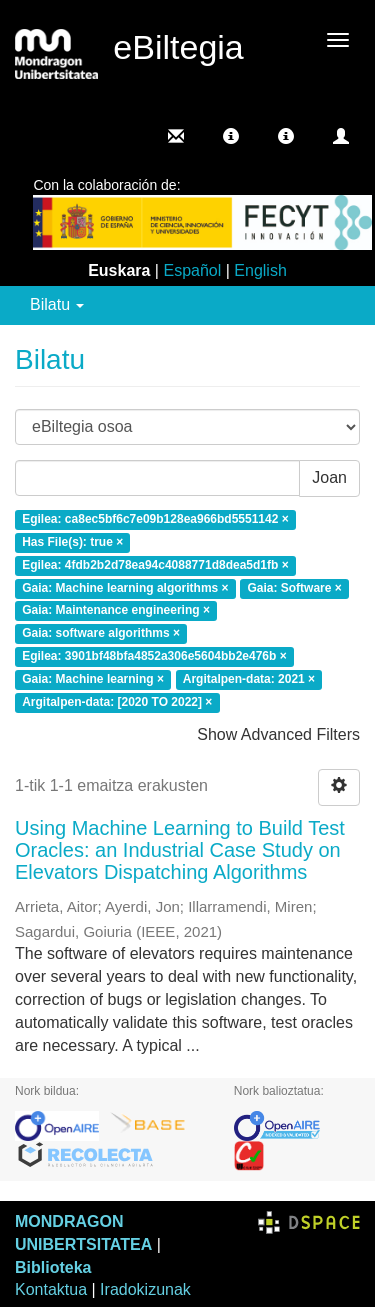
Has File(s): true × (72, 542)
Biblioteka (53, 1267)
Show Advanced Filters (278, 734)
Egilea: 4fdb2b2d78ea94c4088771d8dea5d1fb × (155, 565)
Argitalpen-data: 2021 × (249, 679)
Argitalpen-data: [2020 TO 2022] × (117, 702)
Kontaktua (51, 1289)
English (260, 270)
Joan (329, 477)
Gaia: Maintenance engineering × (116, 611)
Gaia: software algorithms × (101, 634)
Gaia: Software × (294, 588)
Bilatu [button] (57, 304)
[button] (231, 136)
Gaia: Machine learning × (93, 679)
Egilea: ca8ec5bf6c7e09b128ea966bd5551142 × (155, 520)
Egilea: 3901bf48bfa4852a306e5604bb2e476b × (154, 657)
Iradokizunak (145, 1289)
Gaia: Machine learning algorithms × (125, 588)
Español (192, 270)
